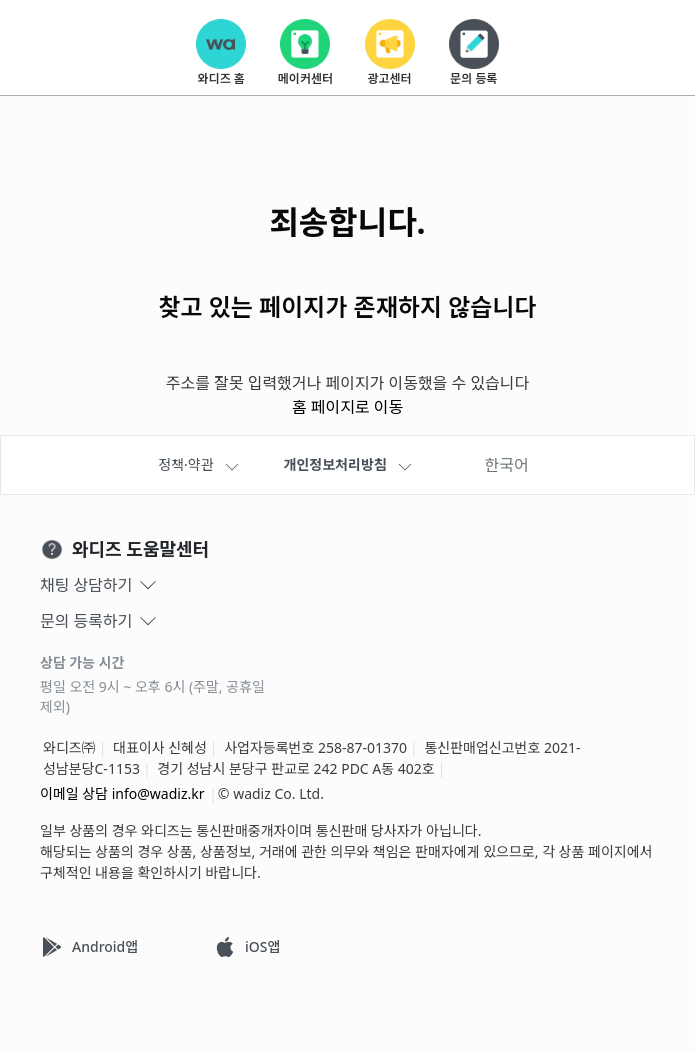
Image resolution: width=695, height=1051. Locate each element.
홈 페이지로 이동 (347, 407)
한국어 (507, 465)
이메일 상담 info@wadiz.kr (122, 793)
